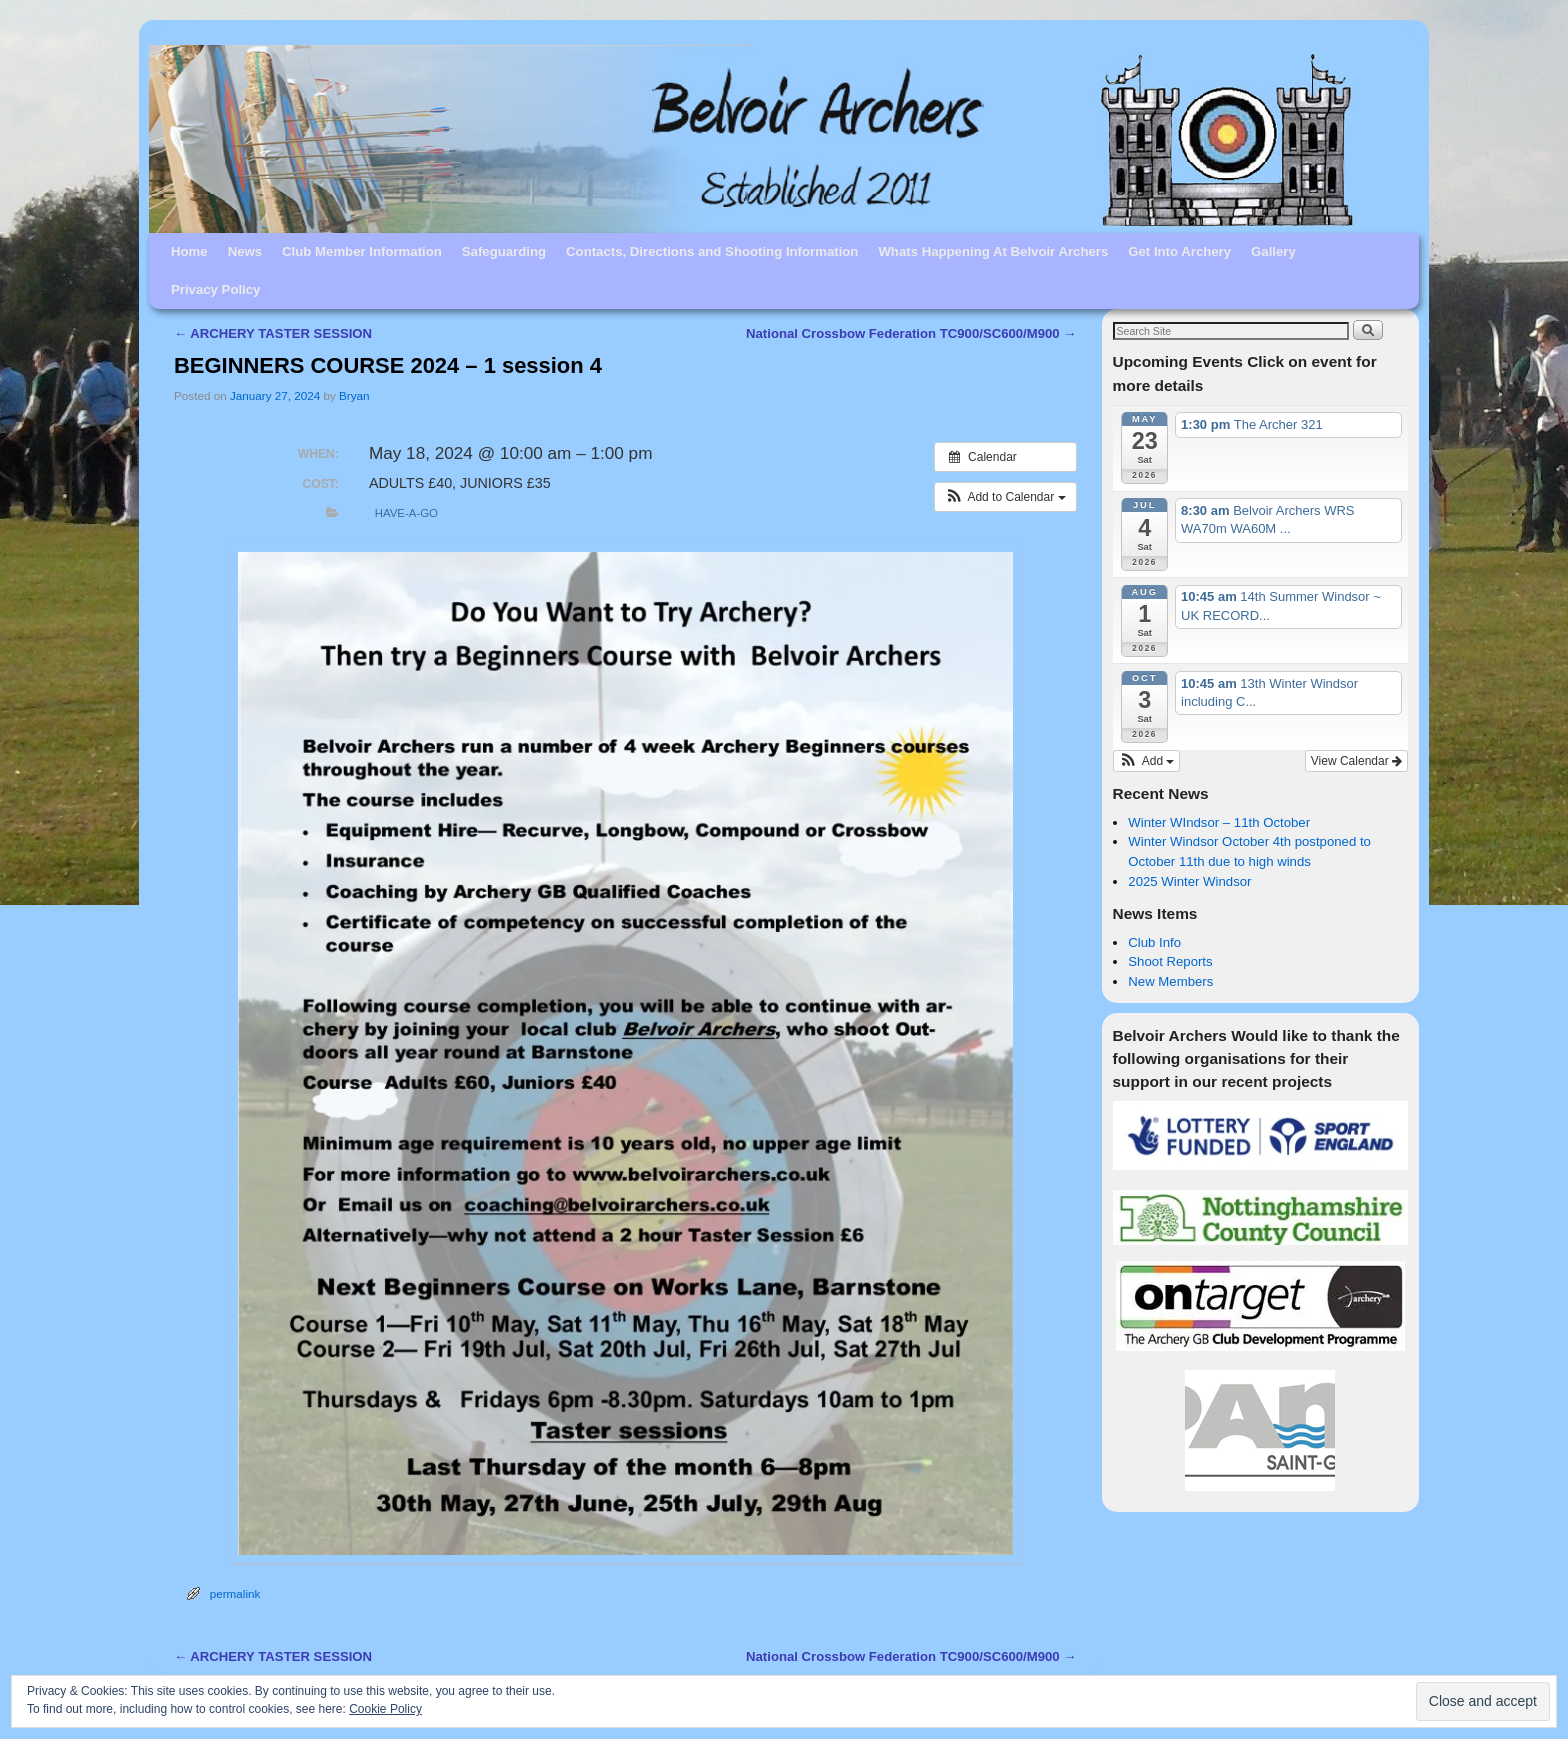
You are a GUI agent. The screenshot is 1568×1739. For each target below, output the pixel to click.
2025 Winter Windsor (1189, 881)
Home (189, 251)
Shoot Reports (1170, 961)
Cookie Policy (385, 1709)
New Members (1170, 981)
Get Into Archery (1179, 251)
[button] (1005, 497)
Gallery (1273, 251)
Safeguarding (504, 251)
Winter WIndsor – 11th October (1219, 822)
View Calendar (1356, 761)
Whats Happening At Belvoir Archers (993, 251)
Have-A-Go (406, 513)
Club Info (1154, 942)
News (245, 251)
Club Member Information (362, 251)
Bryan (354, 395)
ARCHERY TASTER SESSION (273, 333)
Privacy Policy (215, 289)
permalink (235, 1593)
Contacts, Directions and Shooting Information (712, 251)
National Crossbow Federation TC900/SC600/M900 (911, 333)
